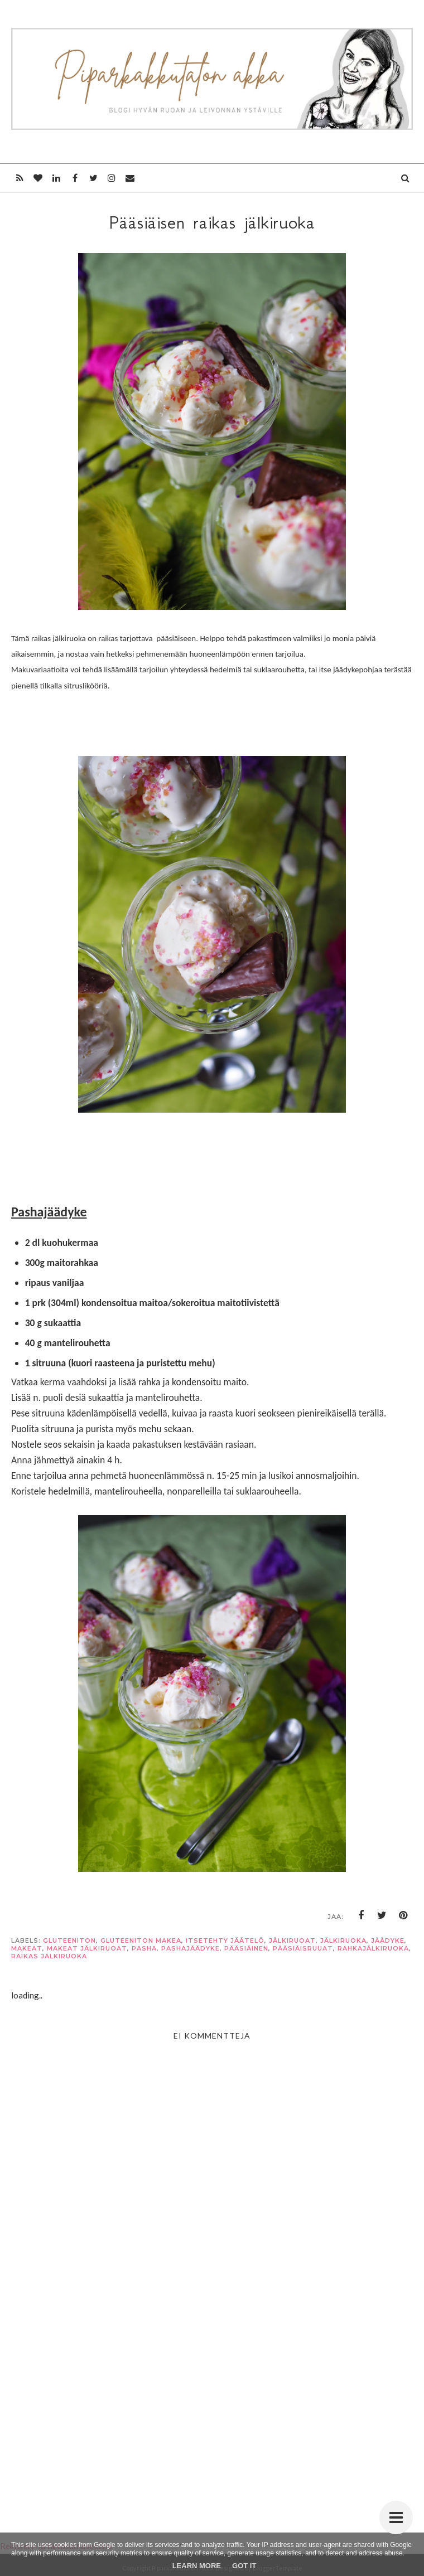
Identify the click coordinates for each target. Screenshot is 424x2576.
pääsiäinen (246, 1948)
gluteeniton (69, 1940)
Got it (244, 2566)
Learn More (196, 2566)
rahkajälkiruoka (373, 1948)
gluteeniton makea (140, 1940)
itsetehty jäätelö (225, 1940)
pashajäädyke (190, 1948)
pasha (144, 1948)
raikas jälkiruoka (49, 1956)
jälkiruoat (292, 1940)
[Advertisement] (212, 2404)
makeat (26, 1948)
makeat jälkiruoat (87, 1948)
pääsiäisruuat (303, 1948)
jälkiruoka (343, 1940)
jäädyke (387, 1940)
